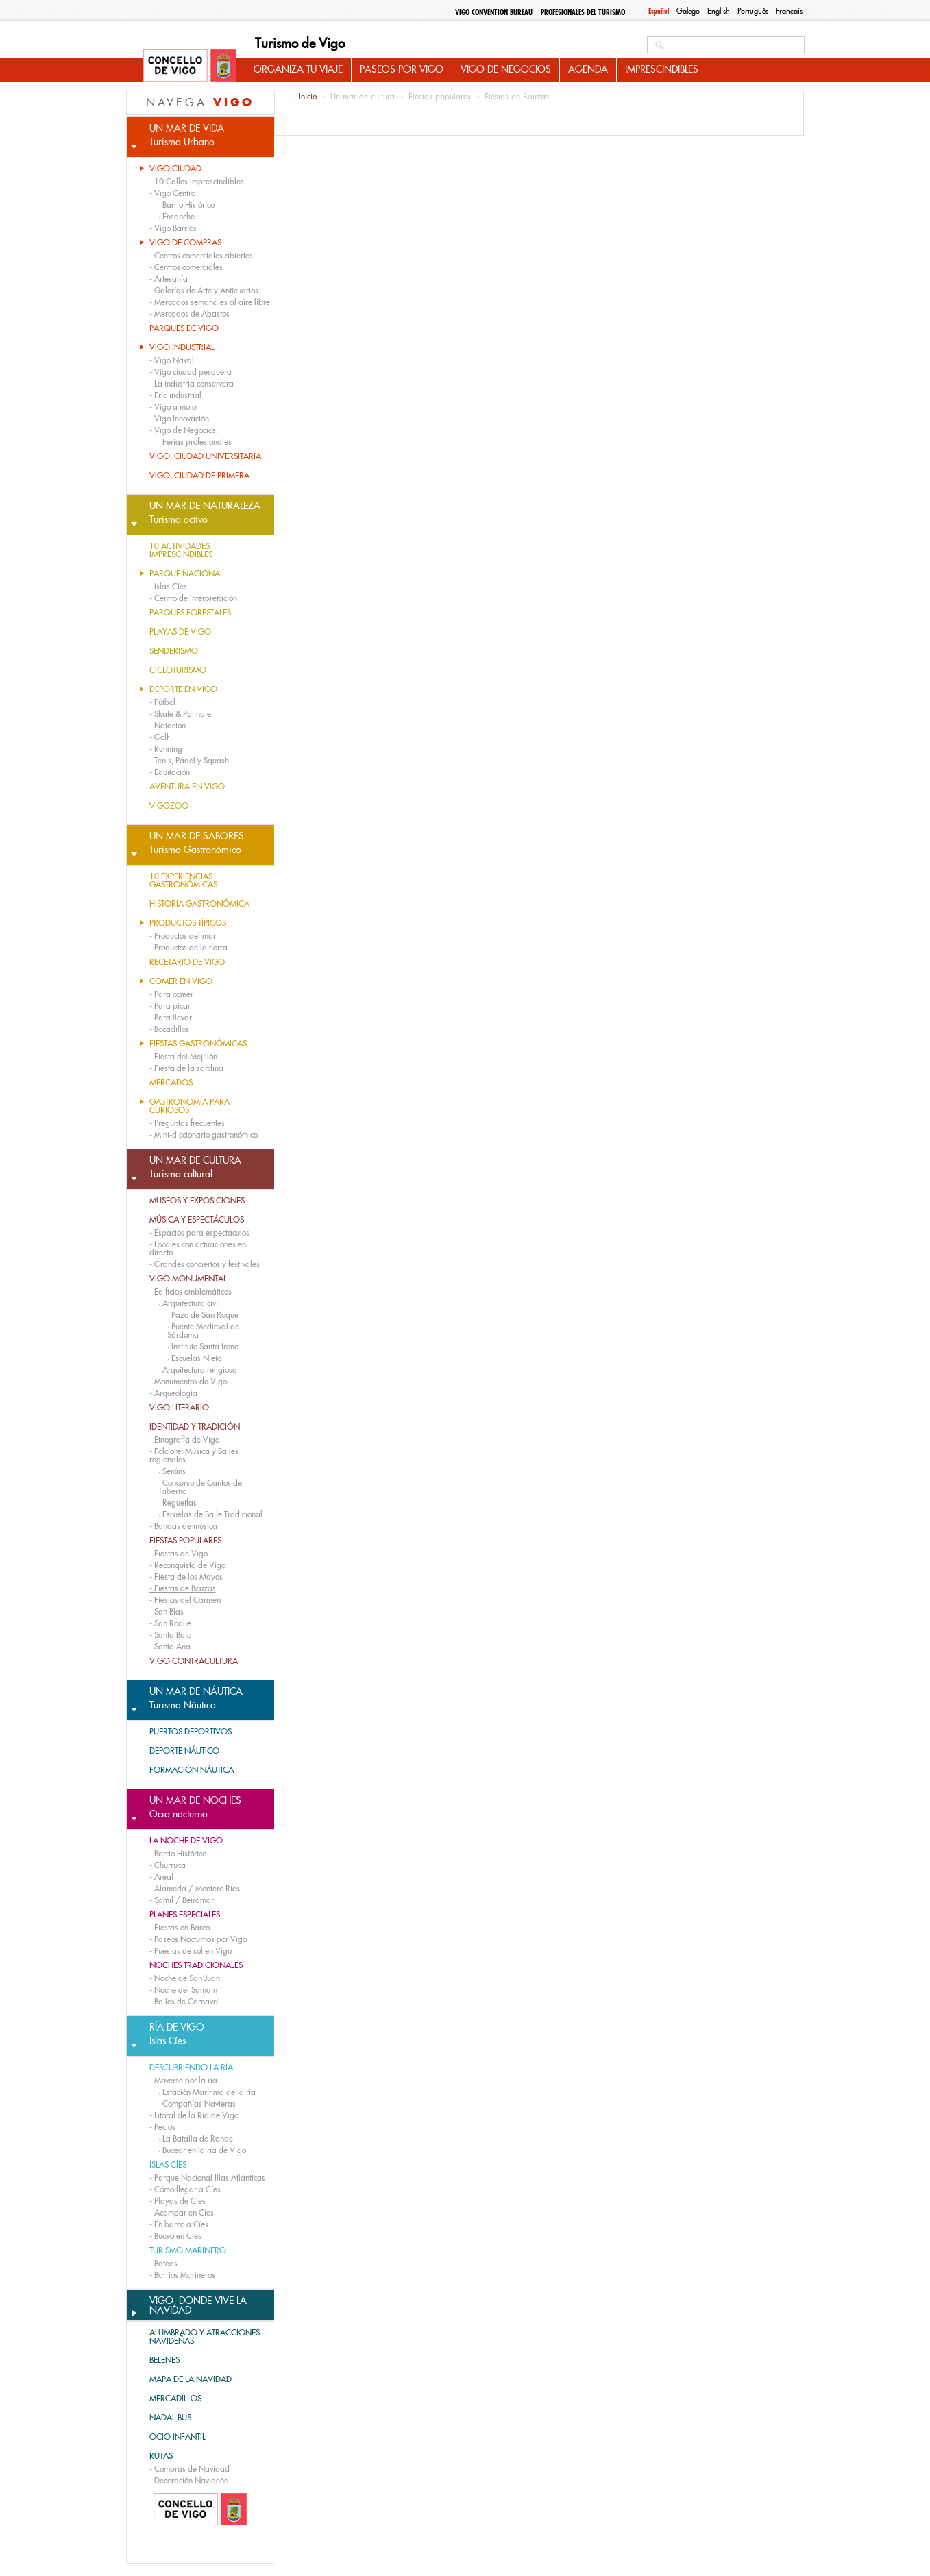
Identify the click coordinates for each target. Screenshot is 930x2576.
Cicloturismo (177, 670)
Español (658, 11)
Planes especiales (184, 1915)
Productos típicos (187, 923)
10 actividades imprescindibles (180, 550)
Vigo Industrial (182, 347)
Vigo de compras (185, 242)
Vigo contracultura (193, 1661)
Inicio (308, 96)
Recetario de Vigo (187, 962)
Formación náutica (191, 1770)
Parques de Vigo (184, 328)
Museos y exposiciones (197, 1201)
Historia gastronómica (199, 904)
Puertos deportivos (190, 1732)
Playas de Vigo (180, 632)
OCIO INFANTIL (177, 2437)
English (718, 11)
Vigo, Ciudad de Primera (199, 475)
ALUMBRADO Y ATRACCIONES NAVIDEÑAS (204, 2337)
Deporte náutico (184, 1751)
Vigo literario (179, 1407)
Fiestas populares (185, 1540)
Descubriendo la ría (191, 2067)
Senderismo (173, 651)
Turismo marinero (187, 2250)
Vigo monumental (188, 1279)
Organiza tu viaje (298, 69)
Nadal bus (170, 2418)
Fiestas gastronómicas (198, 1044)
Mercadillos (175, 2398)
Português (752, 11)
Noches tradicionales (196, 1965)
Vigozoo (168, 806)
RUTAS (161, 2456)
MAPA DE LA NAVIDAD (190, 2379)
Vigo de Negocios (506, 69)
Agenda (588, 69)
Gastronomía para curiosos (189, 1106)
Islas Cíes (167, 2165)
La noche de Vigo (186, 1841)
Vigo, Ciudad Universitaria (205, 456)
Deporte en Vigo (183, 689)
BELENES (164, 2360)
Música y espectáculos (196, 1220)
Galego (688, 11)
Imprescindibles (661, 69)
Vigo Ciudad (175, 168)
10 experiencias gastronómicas (183, 880)
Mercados (171, 1083)
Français (789, 11)
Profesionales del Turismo (583, 12)
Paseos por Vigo (401, 69)
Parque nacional (186, 573)
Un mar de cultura (362, 96)
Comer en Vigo (180, 981)
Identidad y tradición (194, 1427)
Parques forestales (190, 613)
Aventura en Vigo (187, 787)
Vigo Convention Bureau (494, 12)
